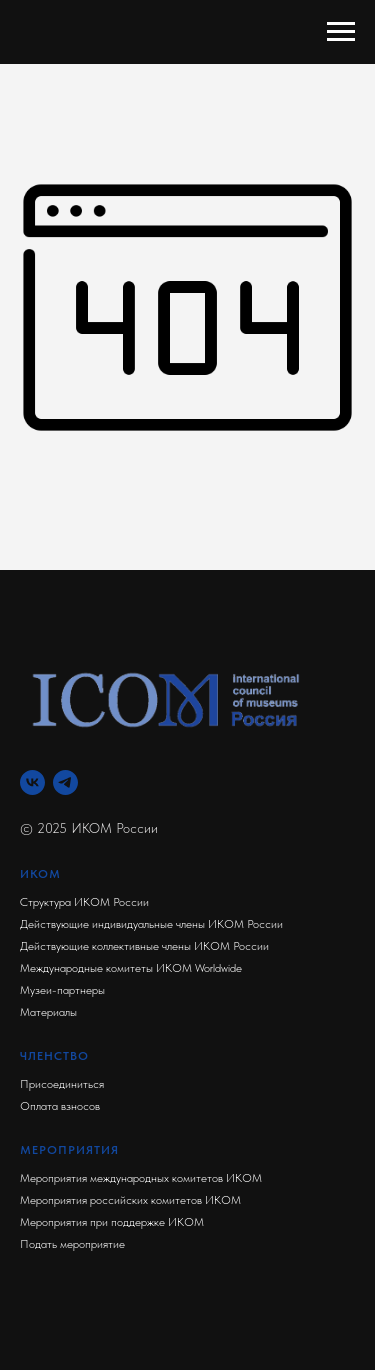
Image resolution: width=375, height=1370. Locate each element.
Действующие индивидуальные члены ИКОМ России (151, 924)
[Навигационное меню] (341, 32)
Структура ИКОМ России (84, 902)
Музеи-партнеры (62, 990)
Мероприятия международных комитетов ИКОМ (141, 1178)
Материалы (48, 1012)
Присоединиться (62, 1084)
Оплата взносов (60, 1106)
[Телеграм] (65, 782)
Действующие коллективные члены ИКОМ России (144, 946)
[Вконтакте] (32, 782)
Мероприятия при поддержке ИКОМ (112, 1222)
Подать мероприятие (72, 1244)
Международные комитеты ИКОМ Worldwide (131, 968)
